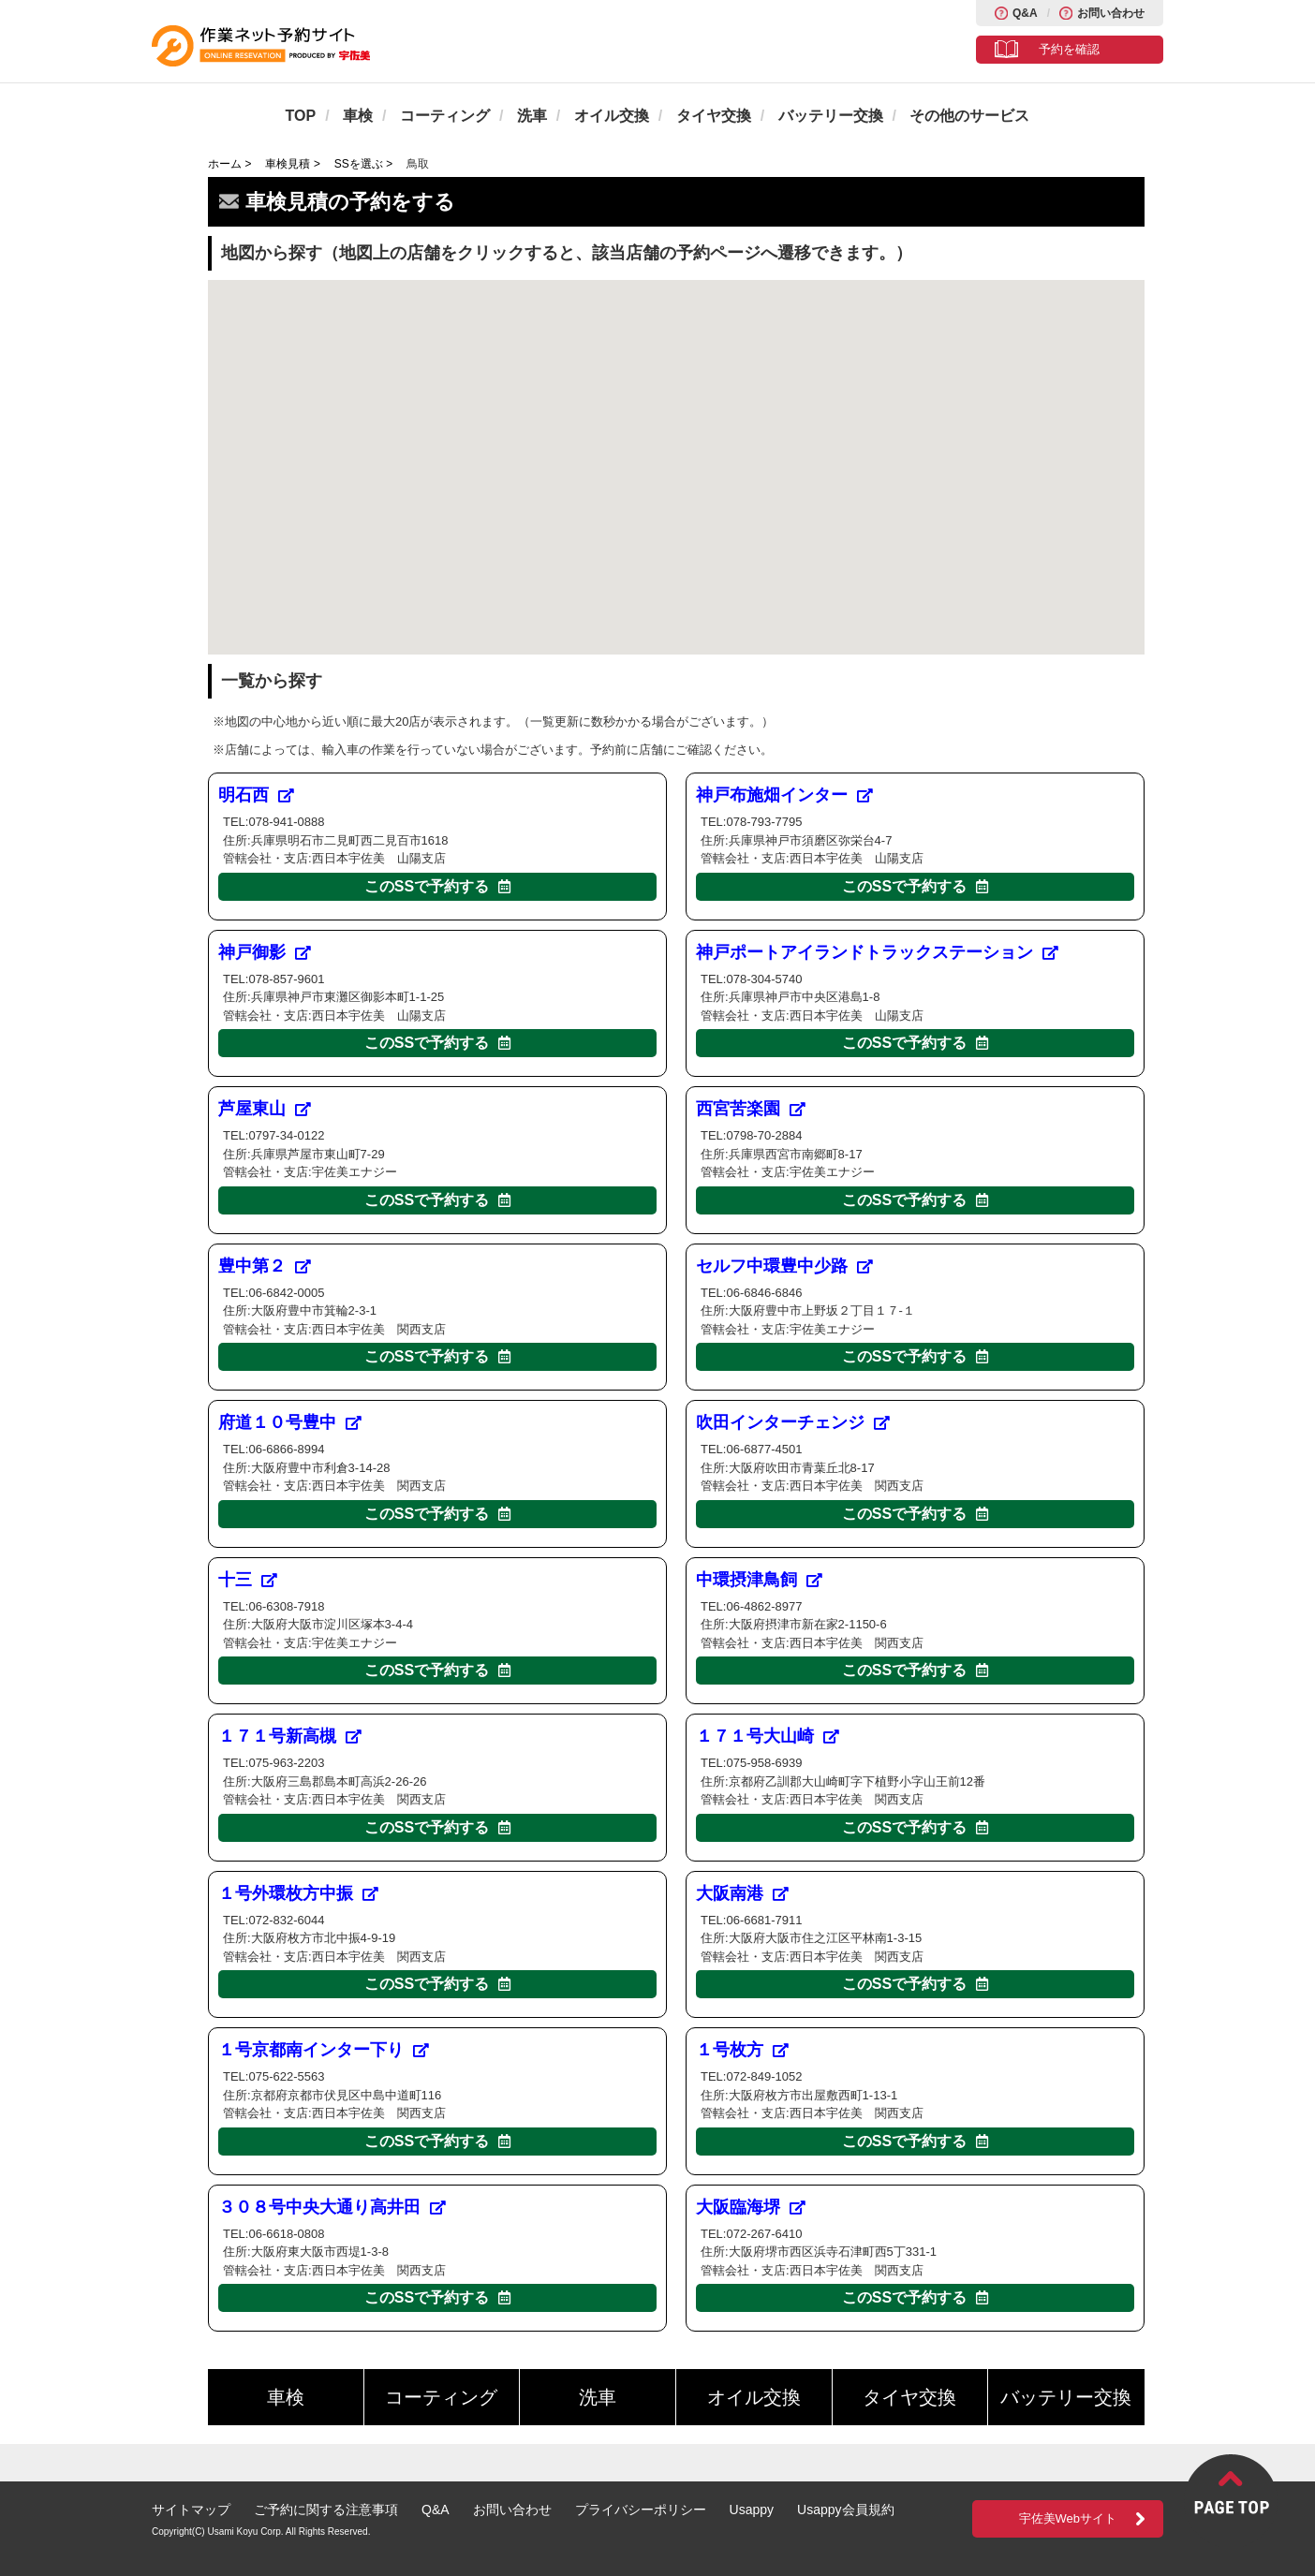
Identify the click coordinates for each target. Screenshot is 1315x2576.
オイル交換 (611, 116)
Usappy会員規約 (845, 2509)
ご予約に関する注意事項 (326, 2509)
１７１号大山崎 (767, 1736)
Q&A (1025, 13)
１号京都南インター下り (323, 2049)
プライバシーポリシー (640, 2509)
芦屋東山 (264, 1108)
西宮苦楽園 (750, 1108)
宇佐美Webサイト (1068, 2518)
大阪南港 (742, 1893)
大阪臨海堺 (750, 2207)
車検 (358, 116)
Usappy (752, 2509)
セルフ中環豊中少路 (784, 1266)
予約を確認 (1069, 49)
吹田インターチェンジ (793, 1422)
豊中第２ (264, 1266)
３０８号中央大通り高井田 (332, 2207)
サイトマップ (191, 2509)
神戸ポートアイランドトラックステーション (877, 952)
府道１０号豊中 (290, 1422)
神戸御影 (264, 952)
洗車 (532, 116)
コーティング (445, 116)
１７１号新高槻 (290, 1736)
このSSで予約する (437, 886)
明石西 (256, 795)
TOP (301, 116)
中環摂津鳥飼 (759, 1579)
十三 (247, 1579)
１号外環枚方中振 (298, 1893)
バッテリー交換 (830, 116)
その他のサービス (969, 116)
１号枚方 (742, 2049)
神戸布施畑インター (784, 795)
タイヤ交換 (713, 116)
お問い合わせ (1111, 13)
